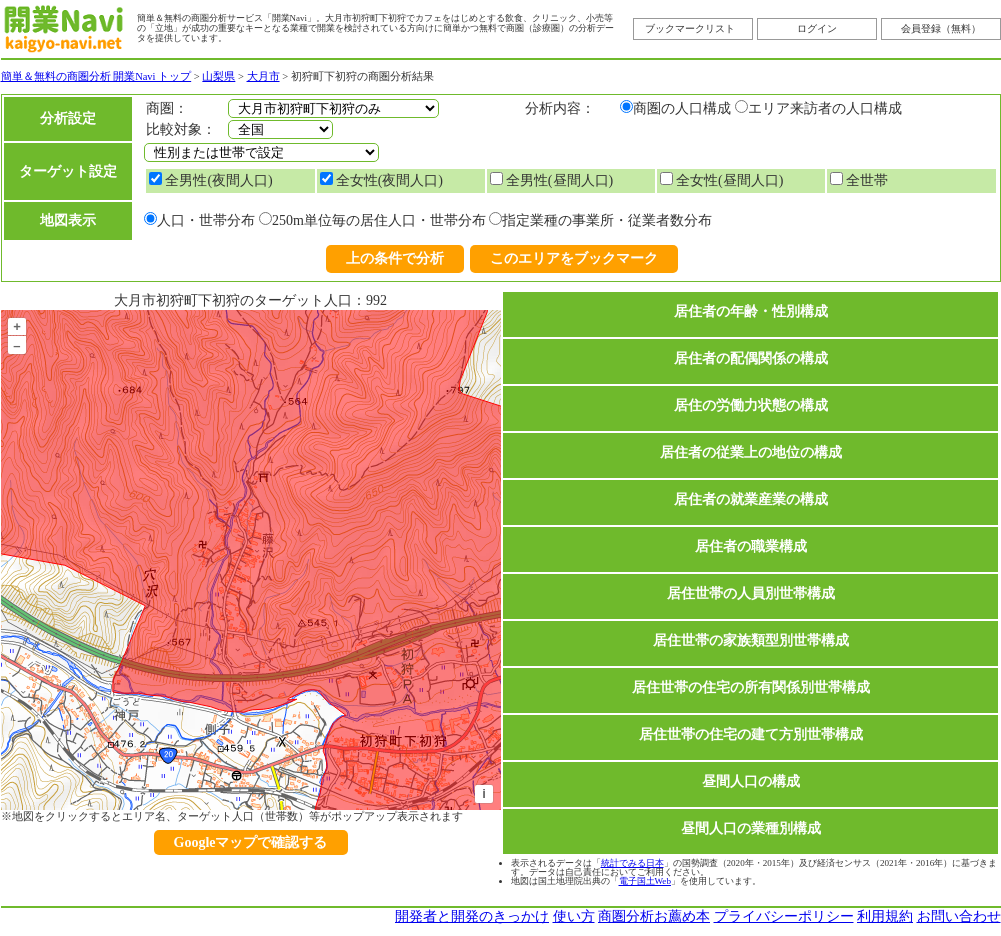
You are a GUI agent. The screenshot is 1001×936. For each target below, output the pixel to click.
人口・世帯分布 (206, 220)
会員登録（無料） (941, 28)
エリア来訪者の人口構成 (825, 108)
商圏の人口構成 (682, 108)
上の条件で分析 (395, 258)
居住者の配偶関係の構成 (751, 358)
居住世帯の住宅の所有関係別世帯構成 (751, 687)
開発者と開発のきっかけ (472, 916)
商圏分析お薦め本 (654, 916)
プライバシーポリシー (784, 916)
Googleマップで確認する (251, 842)
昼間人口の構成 (751, 781)
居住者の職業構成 (751, 546)
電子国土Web (645, 881)
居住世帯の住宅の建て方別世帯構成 (751, 734)
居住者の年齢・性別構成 (751, 311)
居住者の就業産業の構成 (751, 499)
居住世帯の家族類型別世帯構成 (751, 640)
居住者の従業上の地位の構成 (751, 452)
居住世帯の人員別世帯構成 (751, 593)
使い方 (574, 916)
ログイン (817, 28)
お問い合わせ (959, 916)
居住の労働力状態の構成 (751, 405)
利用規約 (885, 916)
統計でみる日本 (632, 863)
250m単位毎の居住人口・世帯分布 (379, 220)
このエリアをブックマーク (574, 258)
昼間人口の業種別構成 (751, 828)
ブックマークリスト (690, 28)
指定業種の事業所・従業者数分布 (607, 220)
